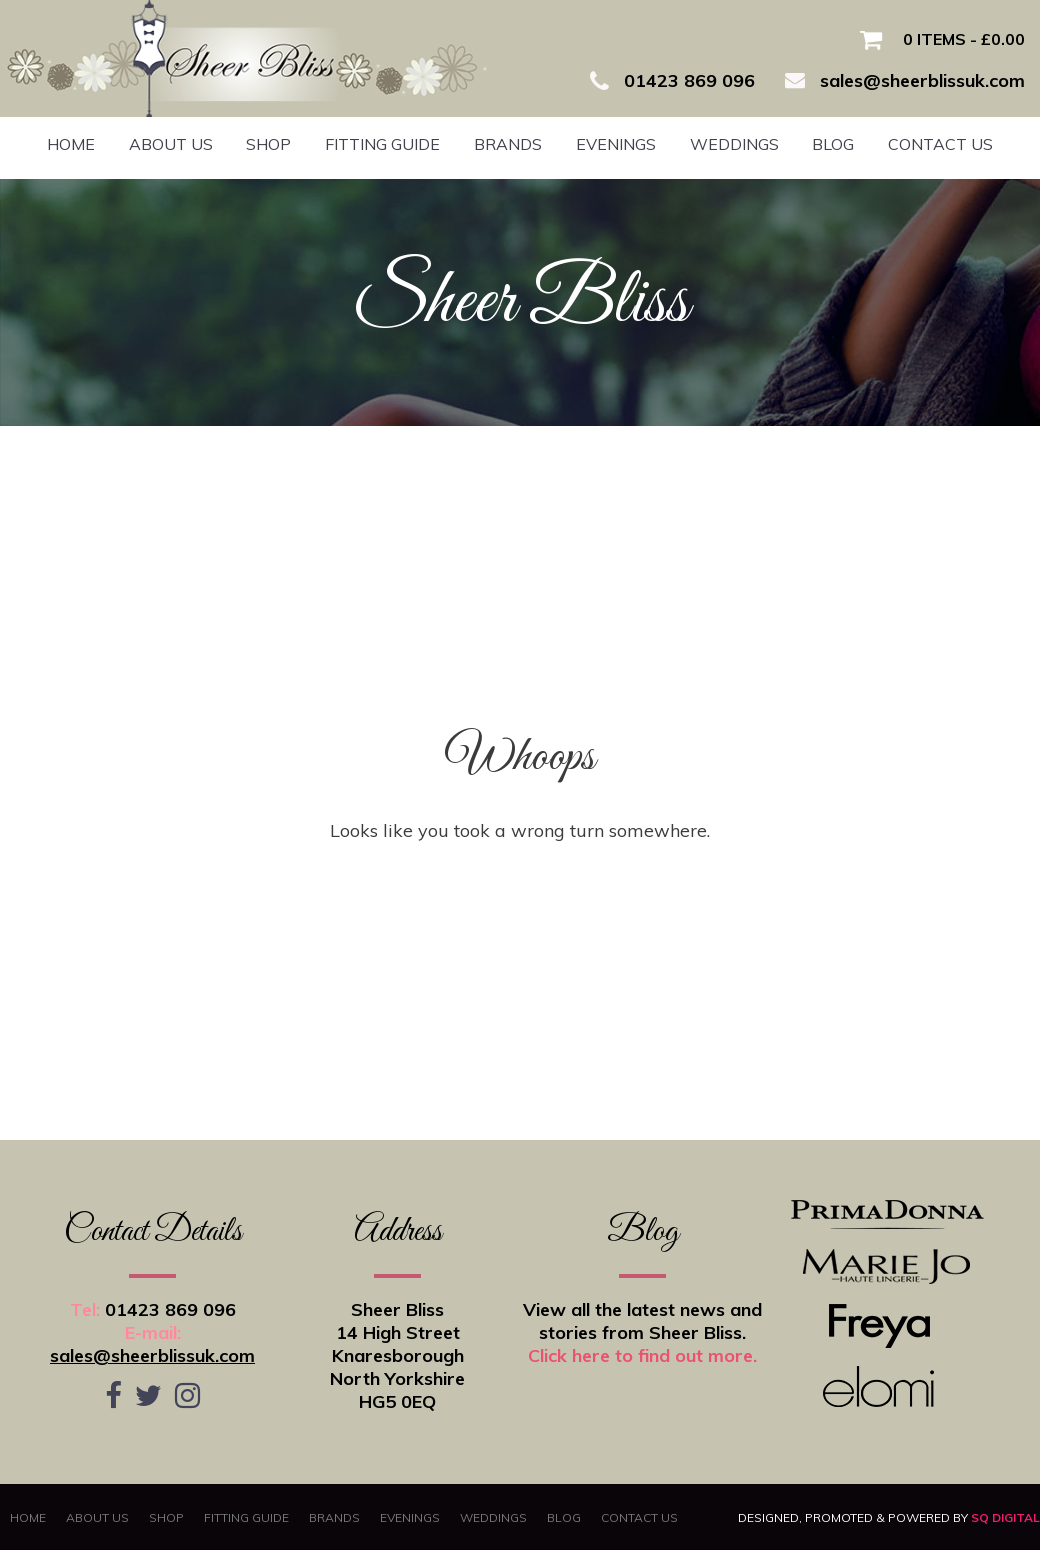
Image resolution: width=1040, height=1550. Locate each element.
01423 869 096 (170, 1309)
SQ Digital (1005, 1517)
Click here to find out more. (642, 1355)
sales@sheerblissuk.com (152, 1355)
